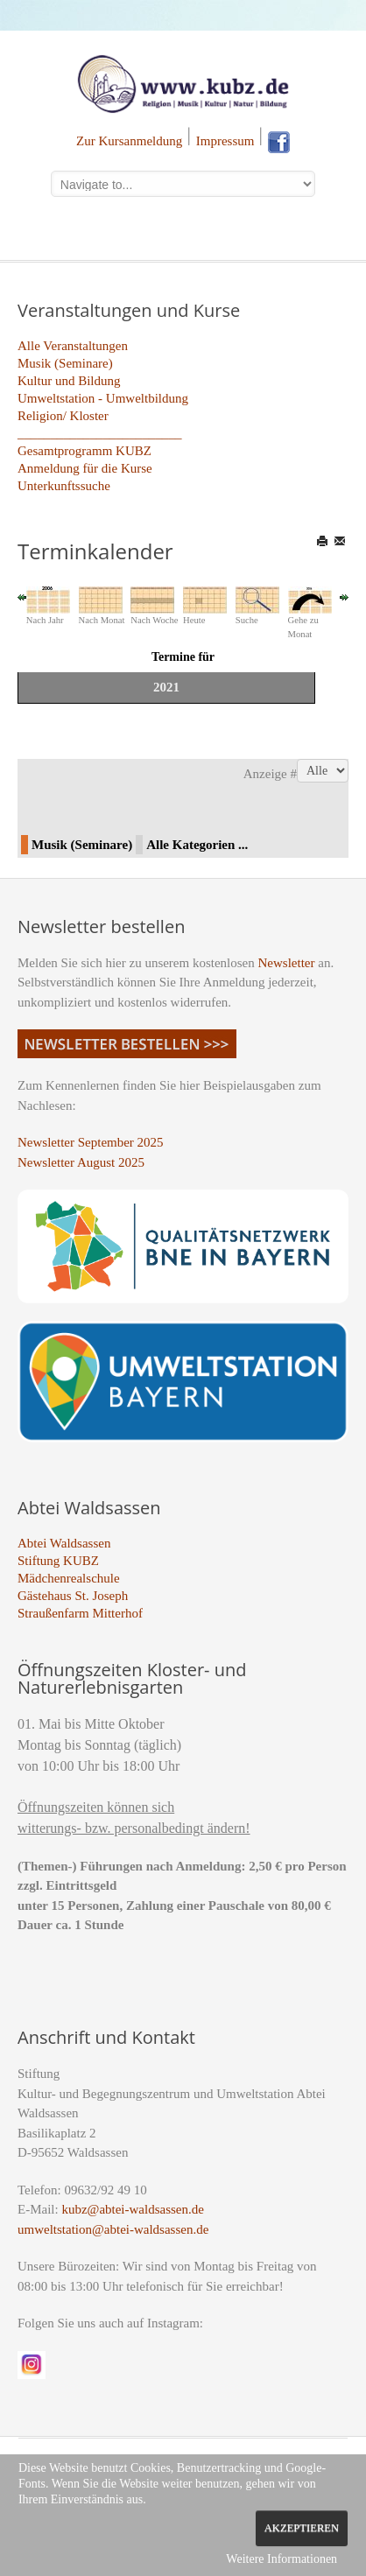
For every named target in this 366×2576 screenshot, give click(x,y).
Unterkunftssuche (64, 486)
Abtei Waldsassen (64, 1543)
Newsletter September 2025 (91, 1142)
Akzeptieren (301, 2528)
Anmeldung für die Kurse (85, 468)
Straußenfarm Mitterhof (80, 1613)
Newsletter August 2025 (81, 1162)
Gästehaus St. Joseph (73, 1596)
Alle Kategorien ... (197, 845)
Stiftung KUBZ (58, 1561)
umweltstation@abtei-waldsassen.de (113, 2229)
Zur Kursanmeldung (129, 141)
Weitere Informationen (281, 2558)
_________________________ (100, 433)
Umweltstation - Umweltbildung (103, 398)
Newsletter (286, 963)
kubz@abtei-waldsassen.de (132, 2209)
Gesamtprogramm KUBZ (84, 451)
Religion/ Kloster (63, 416)
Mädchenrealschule (69, 1578)
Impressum (225, 141)
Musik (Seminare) (65, 363)
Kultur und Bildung (69, 381)
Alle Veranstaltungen (73, 346)
